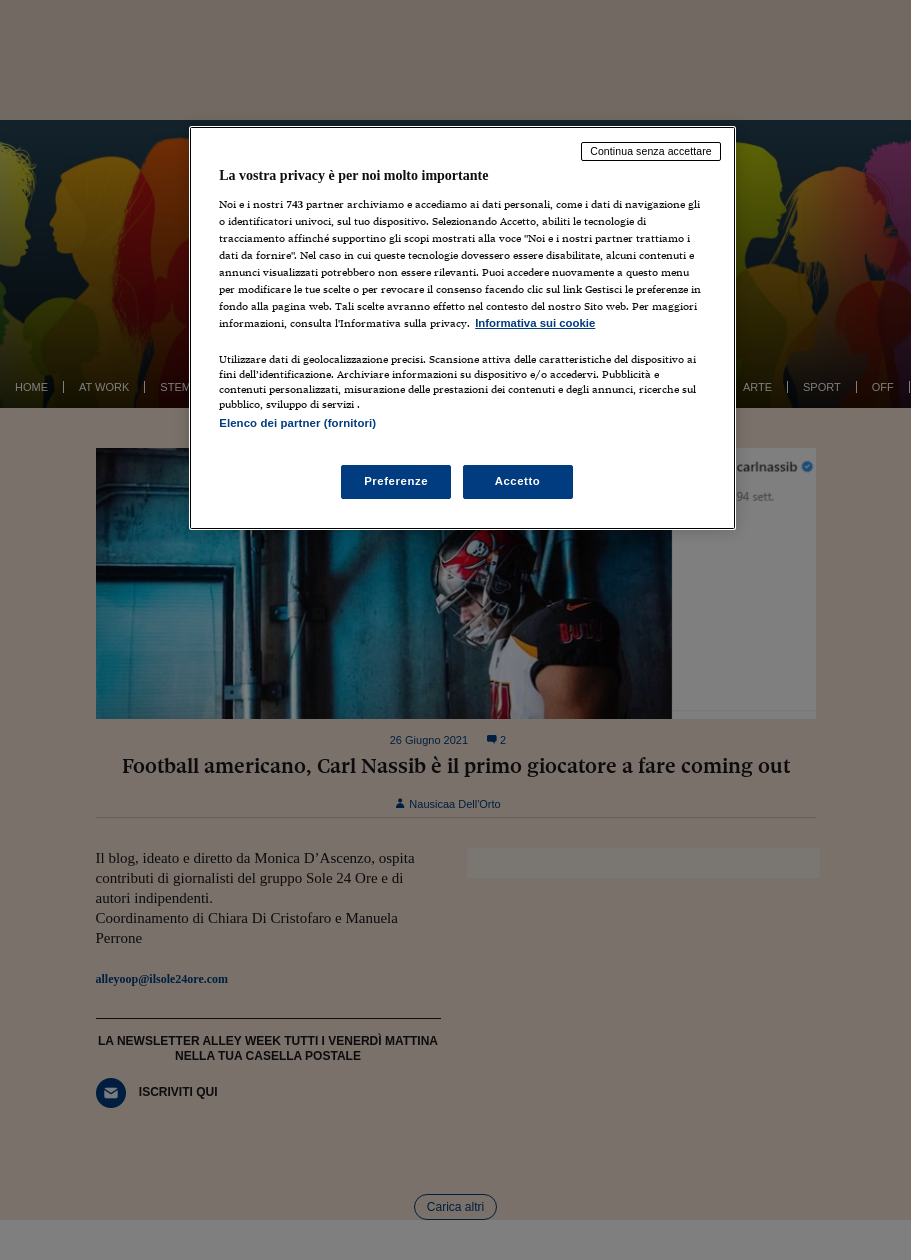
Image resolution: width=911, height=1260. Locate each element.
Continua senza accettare (651, 151)
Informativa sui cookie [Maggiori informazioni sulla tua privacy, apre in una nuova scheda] (535, 323)
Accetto (518, 481)
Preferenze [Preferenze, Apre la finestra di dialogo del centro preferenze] (396, 481)
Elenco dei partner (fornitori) (297, 423)
